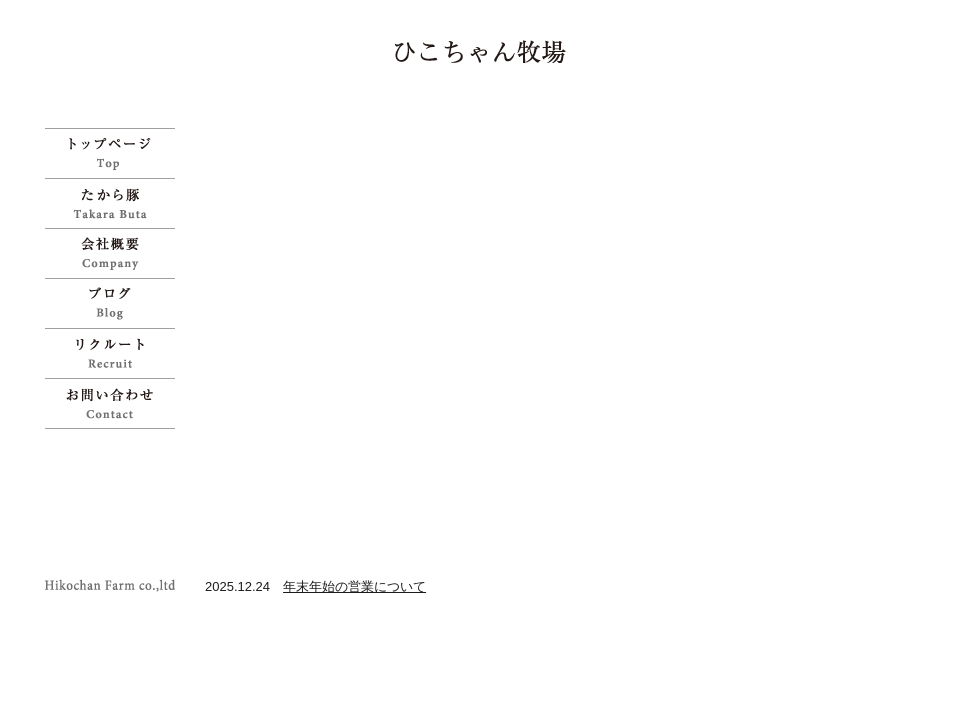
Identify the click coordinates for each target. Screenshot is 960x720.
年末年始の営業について (354, 586)
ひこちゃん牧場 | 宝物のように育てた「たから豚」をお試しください (480, 51)
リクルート (115, 353)
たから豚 (115, 203)
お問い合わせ (115, 403)
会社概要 (115, 253)
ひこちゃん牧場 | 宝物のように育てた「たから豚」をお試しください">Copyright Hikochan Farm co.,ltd (115, 585)
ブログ (115, 303)
